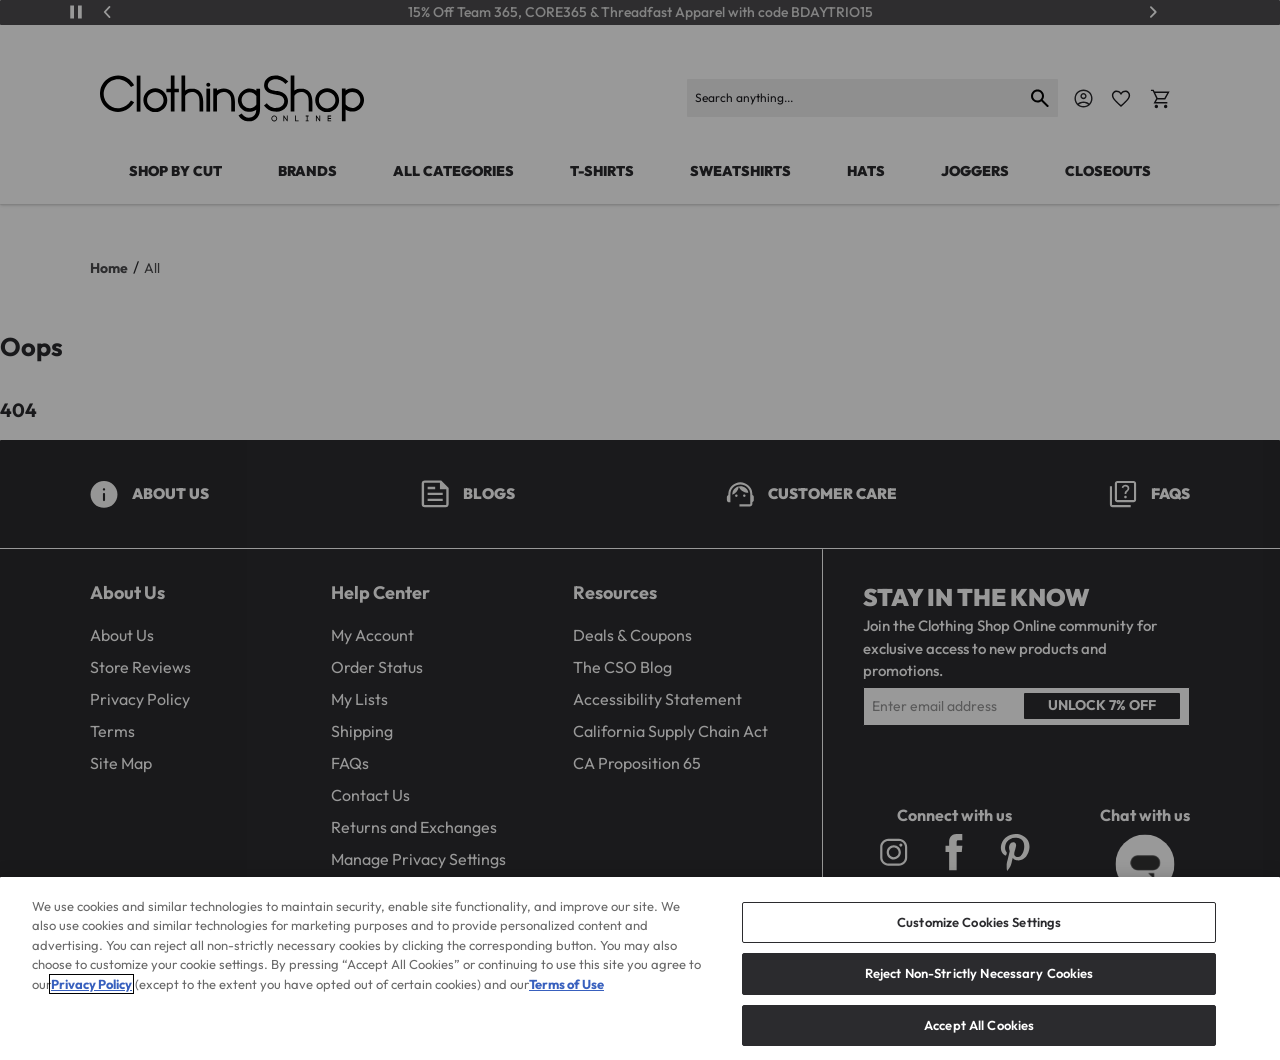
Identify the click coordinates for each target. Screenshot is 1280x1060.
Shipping (362, 731)
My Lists (359, 699)
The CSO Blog (622, 667)
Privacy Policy (140, 699)
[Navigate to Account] (1083, 98)
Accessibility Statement (657, 699)
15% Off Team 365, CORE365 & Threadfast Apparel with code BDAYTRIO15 (640, 12)
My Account (372, 635)
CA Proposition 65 (637, 763)
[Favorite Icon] (1121, 99)
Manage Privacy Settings (418, 859)
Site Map (121, 763)
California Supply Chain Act (670, 731)
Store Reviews (140, 667)
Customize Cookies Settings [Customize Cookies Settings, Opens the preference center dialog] (979, 946)
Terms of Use (566, 1008)
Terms (112, 731)
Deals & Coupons (632, 635)
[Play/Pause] (76, 12)
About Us (122, 635)
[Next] (1153, 12)
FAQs (350, 763)
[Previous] (108, 12)
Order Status (377, 667)
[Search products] (855, 98)
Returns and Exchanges (414, 827)
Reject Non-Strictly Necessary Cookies (979, 998)
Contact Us (370, 795)
